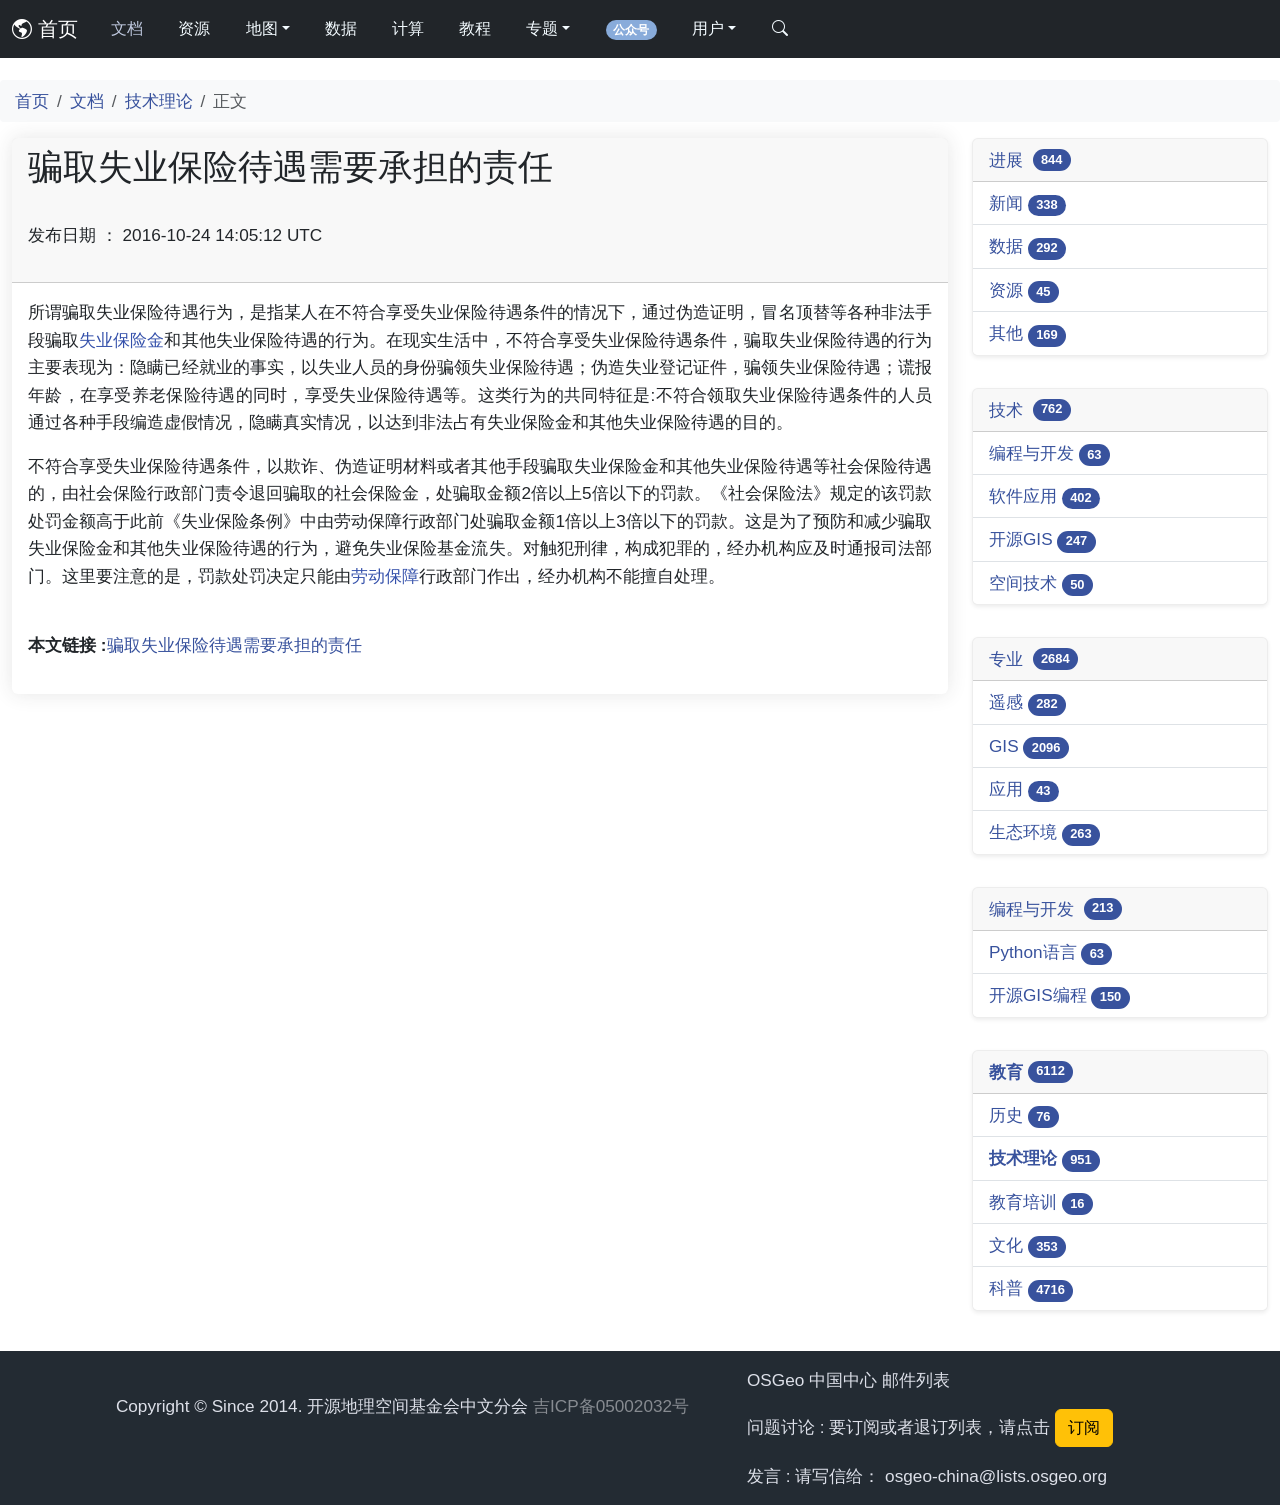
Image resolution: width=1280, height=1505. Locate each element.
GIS (1029, 747)
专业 (1033, 659)
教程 (475, 28)
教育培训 (1041, 1203)
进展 (1030, 160)
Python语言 (1050, 953)
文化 (1027, 1246)
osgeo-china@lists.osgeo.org (996, 1476)
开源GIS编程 (1059, 996)
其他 (1027, 334)
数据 (341, 28)
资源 (194, 28)
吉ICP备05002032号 (611, 1406)
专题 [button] (542, 28)
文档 (127, 28)
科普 (1031, 1289)
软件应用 (1044, 497)
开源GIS (1042, 540)
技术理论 (159, 101)
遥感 (1027, 703)
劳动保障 (385, 576)
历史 (1024, 1116)
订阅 (1084, 1427)
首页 (45, 29)
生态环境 (1044, 833)
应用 (1024, 790)
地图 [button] (262, 28)
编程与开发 (1049, 454)
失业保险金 (121, 340)
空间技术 (1041, 584)
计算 (408, 28)
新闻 (1027, 204)
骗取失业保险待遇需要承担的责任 (234, 645)
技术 (1030, 410)
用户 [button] (708, 28)
